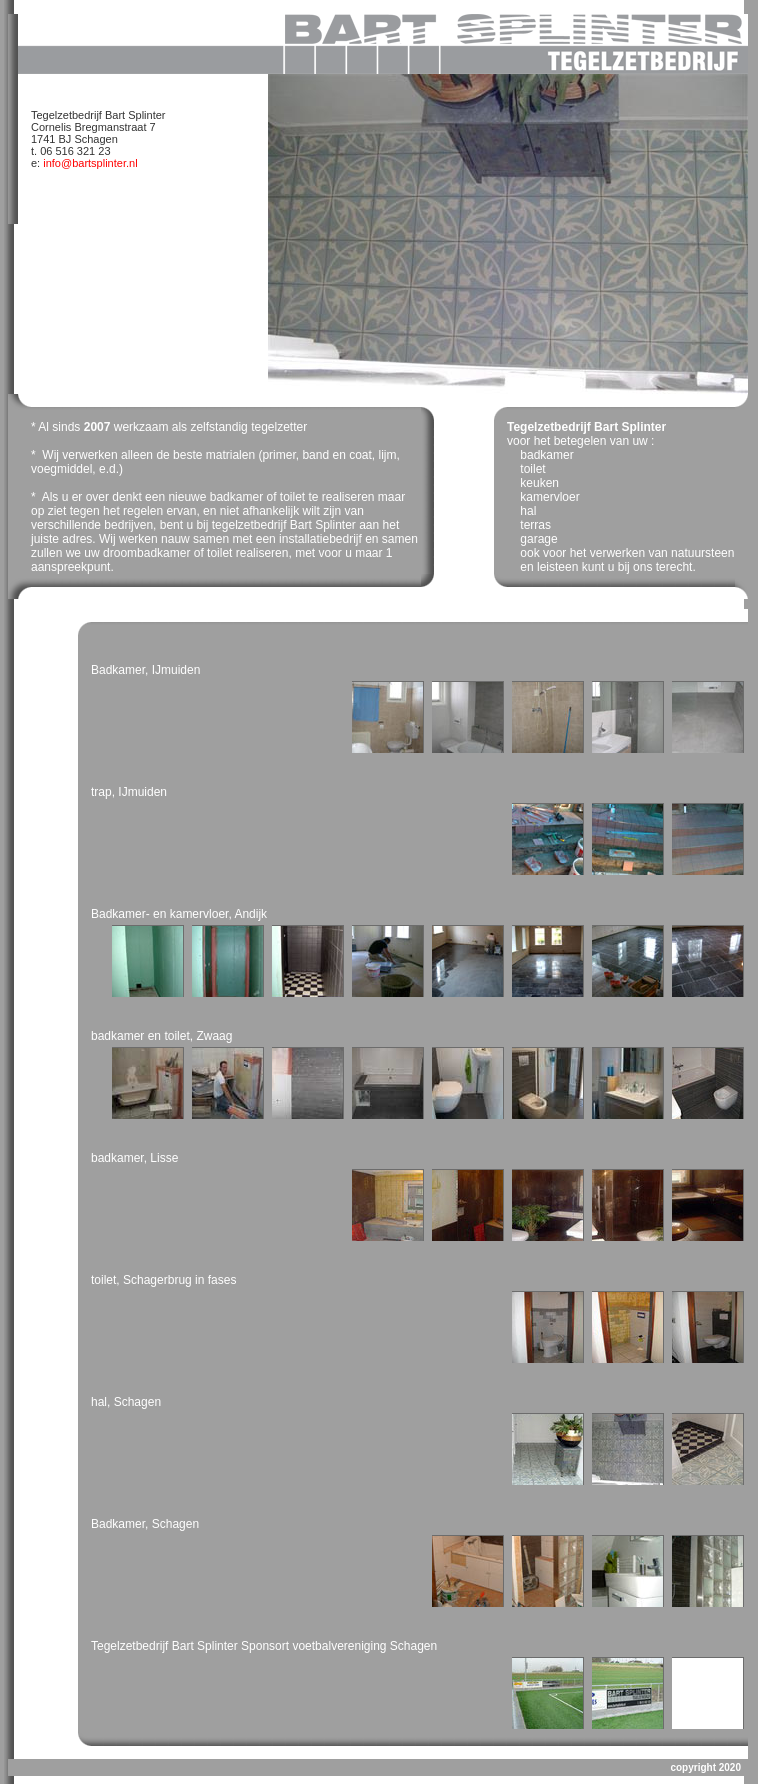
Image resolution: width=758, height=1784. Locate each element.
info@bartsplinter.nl (88, 163)
